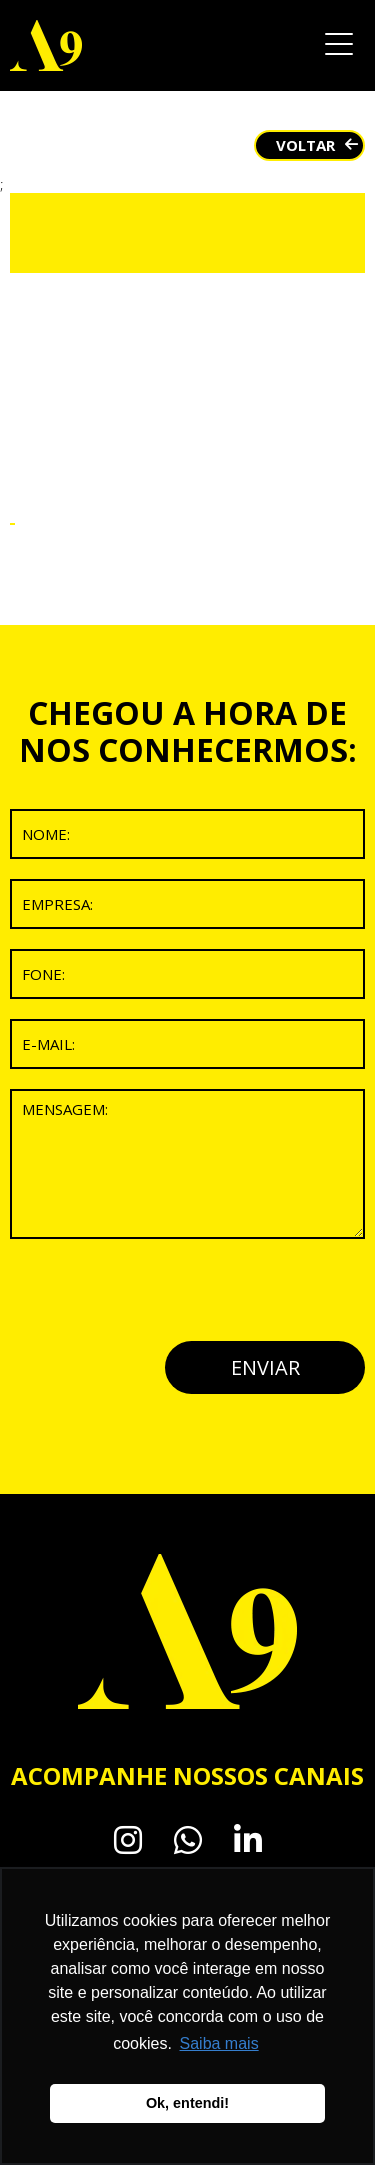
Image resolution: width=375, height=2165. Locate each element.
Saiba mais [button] (219, 2043)
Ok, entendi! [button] (187, 2103)
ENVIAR (265, 1367)
